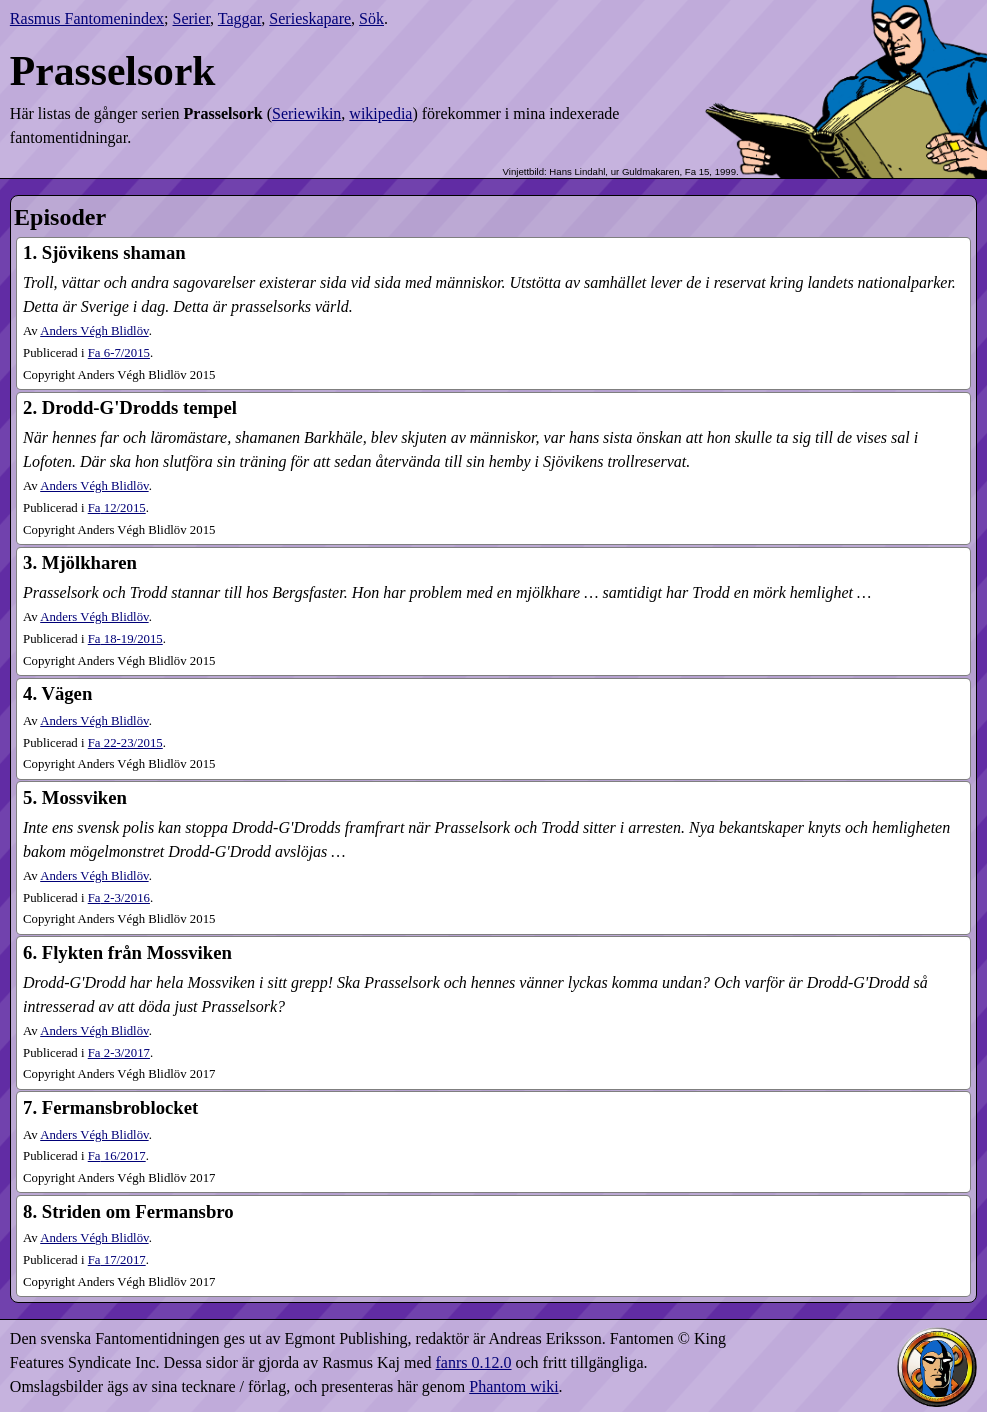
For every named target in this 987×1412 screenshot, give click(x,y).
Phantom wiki (513, 1386)
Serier (192, 18)
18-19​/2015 (125, 639)
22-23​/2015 (125, 743)
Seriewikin (306, 113)
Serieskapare (310, 18)
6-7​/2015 (119, 353)
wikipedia (380, 113)
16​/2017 (117, 1156)
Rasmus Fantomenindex (87, 18)
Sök (371, 18)
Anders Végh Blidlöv (94, 331)
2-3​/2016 (119, 898)
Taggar (240, 18)
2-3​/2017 (119, 1053)
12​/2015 (117, 508)
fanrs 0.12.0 (474, 1362)
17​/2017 (117, 1260)
